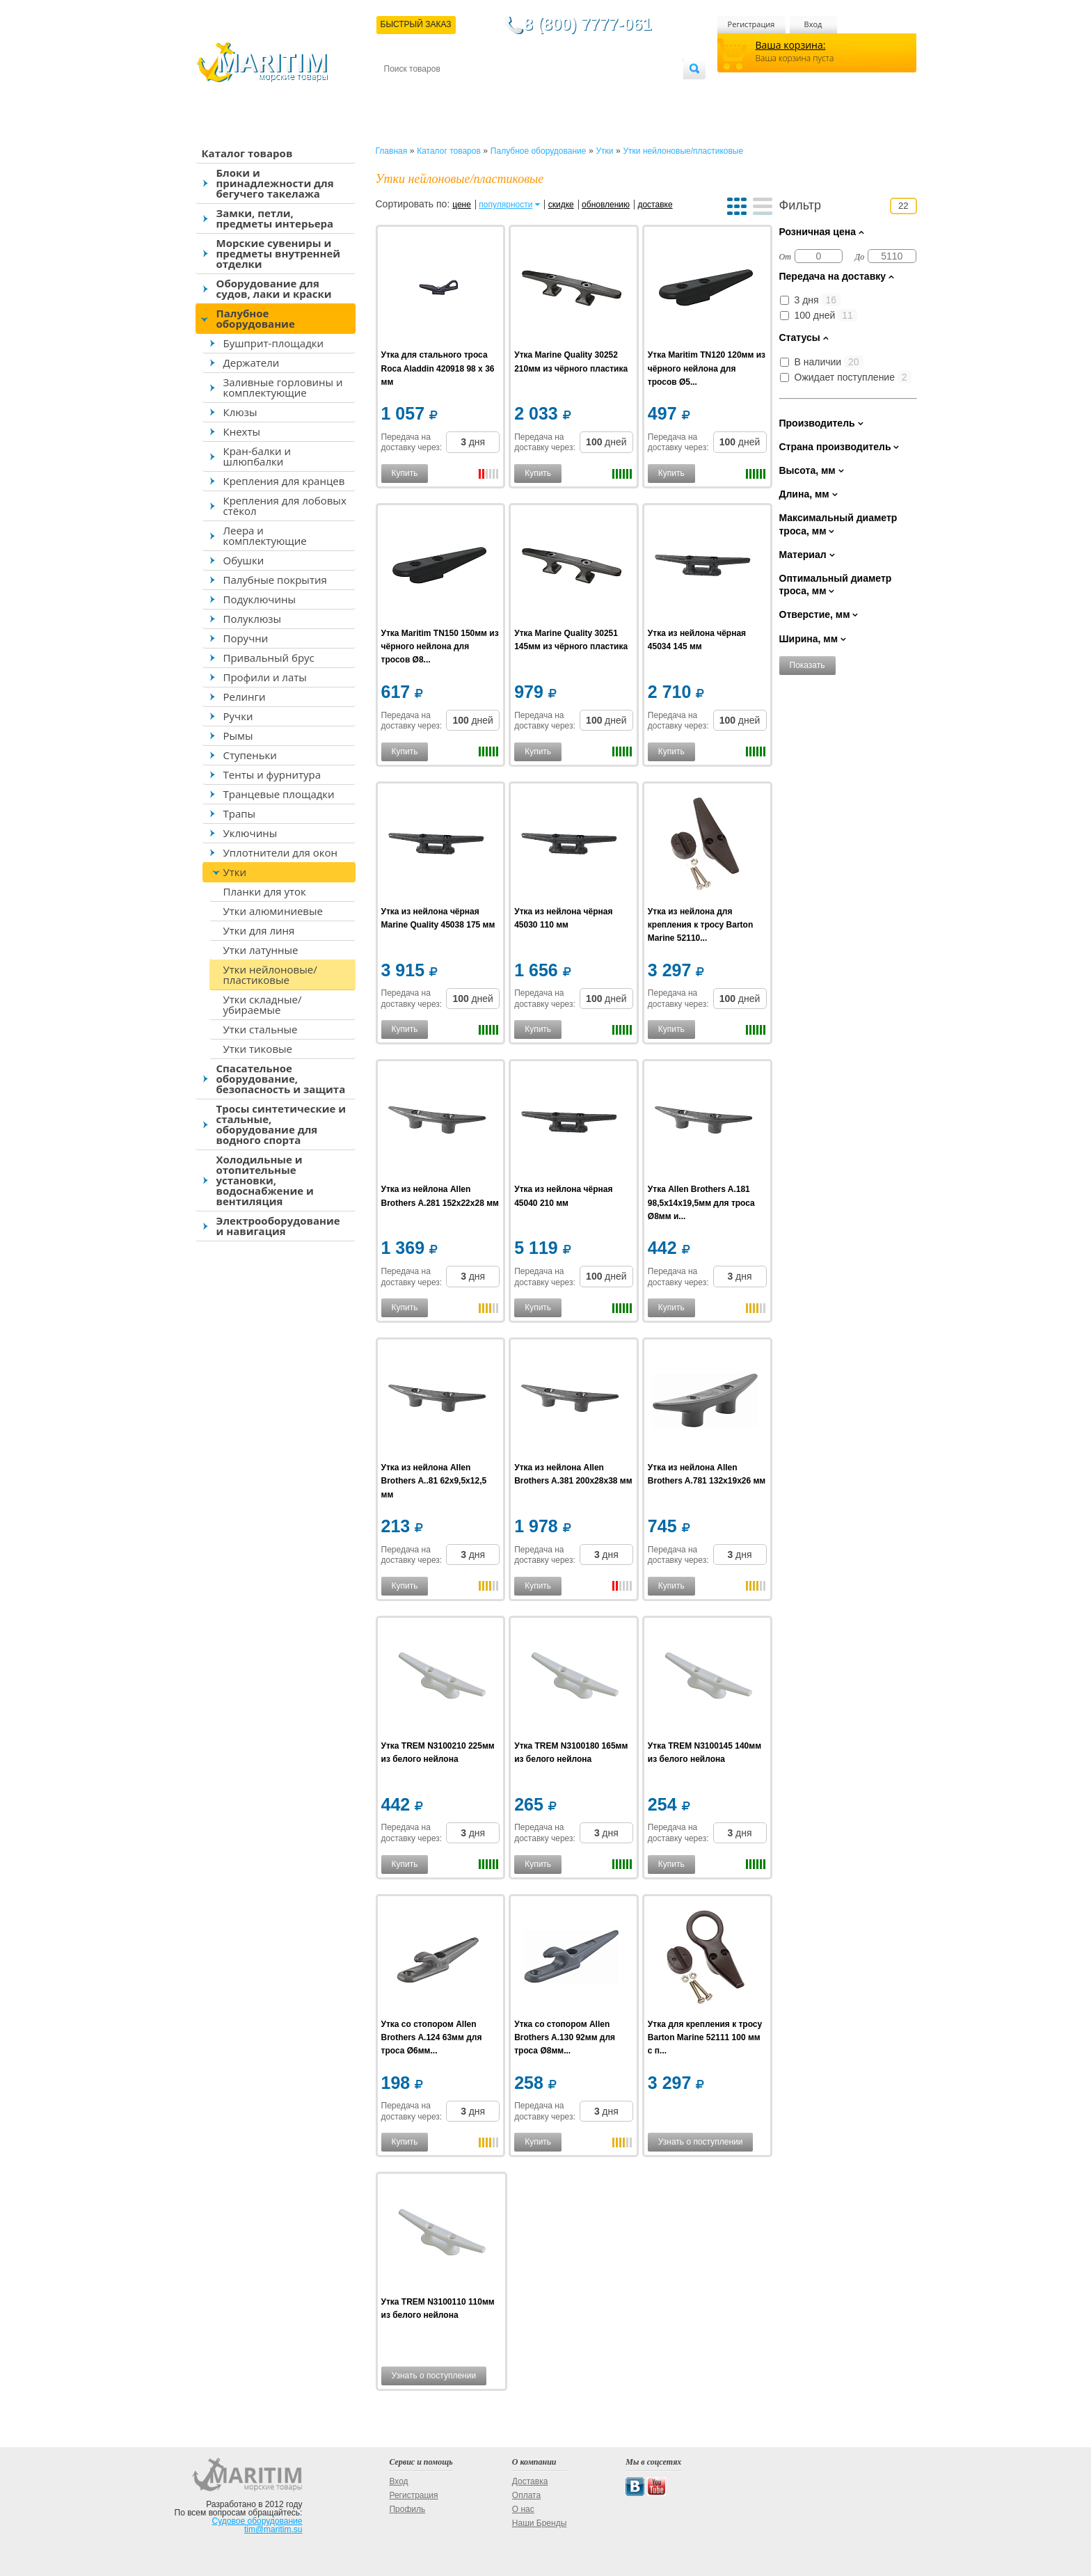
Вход (813, 24)
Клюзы (240, 412)
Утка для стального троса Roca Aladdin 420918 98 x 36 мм (438, 368)
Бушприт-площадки (273, 343)
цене (461, 204)
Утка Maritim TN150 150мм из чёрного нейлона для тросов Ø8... (440, 646)
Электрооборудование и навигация (278, 1226)
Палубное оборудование (255, 318)
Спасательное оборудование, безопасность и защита (281, 1078)
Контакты (400, 91)
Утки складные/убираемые (262, 1004)
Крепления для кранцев (284, 481)
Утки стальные (260, 1029)
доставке (654, 204)
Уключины (250, 833)
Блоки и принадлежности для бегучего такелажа (275, 183)
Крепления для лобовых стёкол (285, 505)
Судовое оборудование (257, 2521)
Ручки (238, 716)
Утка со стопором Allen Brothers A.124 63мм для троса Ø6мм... (431, 2037)
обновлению (606, 204)
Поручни (246, 638)
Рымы (238, 735)
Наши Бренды (539, 2523)
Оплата (498, 91)
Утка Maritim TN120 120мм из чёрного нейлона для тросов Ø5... (706, 368)
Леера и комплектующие (265, 535)
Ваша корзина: (791, 44)
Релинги (244, 696)
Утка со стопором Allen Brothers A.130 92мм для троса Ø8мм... (564, 2037)
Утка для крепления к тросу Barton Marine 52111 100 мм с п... (705, 2037)
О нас (523, 2509)
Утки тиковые (257, 1049)
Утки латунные (260, 950)
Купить (405, 473)
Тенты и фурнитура (272, 774)
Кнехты (242, 431)
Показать (807, 665)
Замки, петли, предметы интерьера (275, 218)
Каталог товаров (247, 153)
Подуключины (259, 599)
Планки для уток (264, 891)
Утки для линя (259, 930)
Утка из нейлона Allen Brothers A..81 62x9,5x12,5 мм (434, 1481)
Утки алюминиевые (273, 911)
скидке (561, 204)
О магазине (550, 91)
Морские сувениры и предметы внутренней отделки (278, 253)
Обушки (243, 560)
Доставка (451, 91)
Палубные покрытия (275, 580)
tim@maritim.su (273, 2529)
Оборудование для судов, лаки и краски (274, 288)
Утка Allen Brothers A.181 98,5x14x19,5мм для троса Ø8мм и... (701, 1202)
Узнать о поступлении (700, 2142)
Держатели (251, 362)
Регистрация (751, 24)
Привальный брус (268, 658)
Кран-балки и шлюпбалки (257, 456)
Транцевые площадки (279, 794)
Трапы (239, 813)
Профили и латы (265, 677)
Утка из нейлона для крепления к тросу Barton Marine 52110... (700, 925)
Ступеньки (250, 755)
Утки (235, 872)
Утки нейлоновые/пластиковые (270, 974)
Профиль (407, 2509)
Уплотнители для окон (280, 852)
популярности (505, 204)
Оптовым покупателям (639, 91)
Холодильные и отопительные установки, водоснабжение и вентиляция (265, 1180)
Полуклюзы (252, 619)
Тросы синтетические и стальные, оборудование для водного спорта (281, 1124)
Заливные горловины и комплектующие (283, 387)
